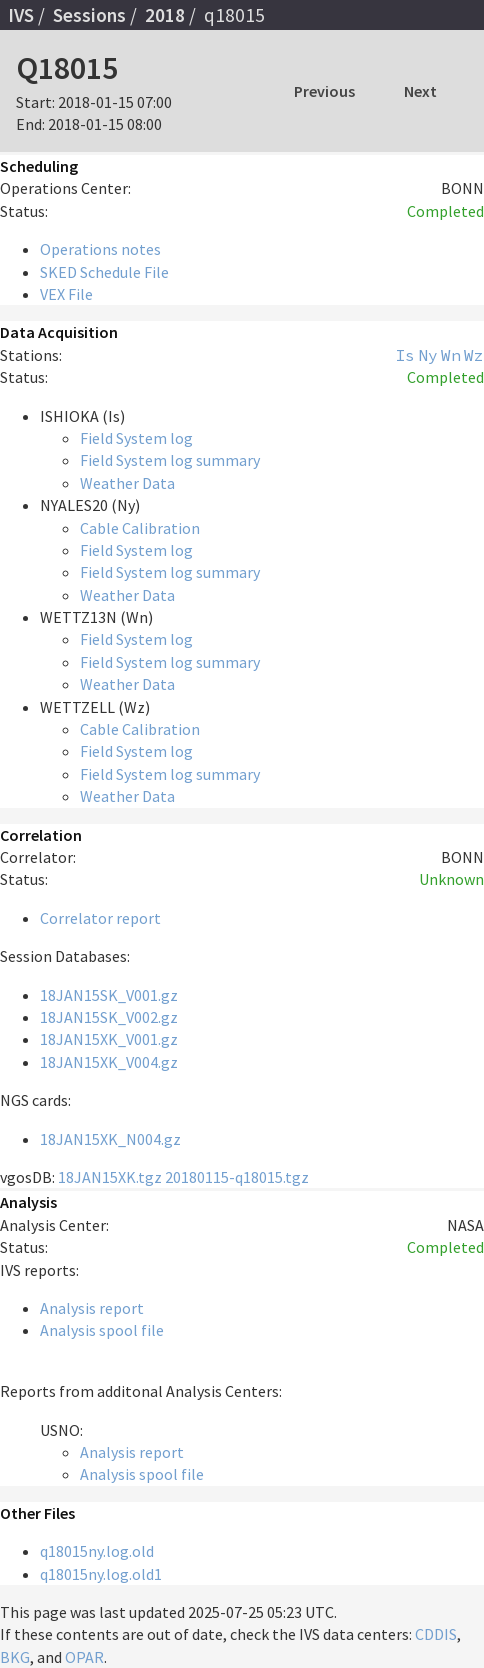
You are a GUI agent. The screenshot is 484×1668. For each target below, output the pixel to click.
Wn (451, 355)
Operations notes (100, 249)
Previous (324, 91)
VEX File (66, 294)
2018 (165, 15)
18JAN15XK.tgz (110, 1177)
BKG (15, 1657)
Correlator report (100, 918)
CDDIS (436, 1634)
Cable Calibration (140, 528)
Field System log (136, 438)
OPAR (84, 1657)
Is (405, 355)
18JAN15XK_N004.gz (110, 1139)
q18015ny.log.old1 (101, 1574)
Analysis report (92, 1308)
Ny (428, 355)
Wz (474, 355)
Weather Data (127, 483)
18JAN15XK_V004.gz (109, 1062)
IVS (21, 15)
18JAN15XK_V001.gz (109, 1039)
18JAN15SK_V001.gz (109, 995)
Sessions (89, 15)
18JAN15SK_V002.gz (109, 1017)
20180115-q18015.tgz (237, 1177)
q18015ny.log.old (97, 1551)
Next (420, 91)
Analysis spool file (102, 1330)
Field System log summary (170, 460)
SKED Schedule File (104, 272)
